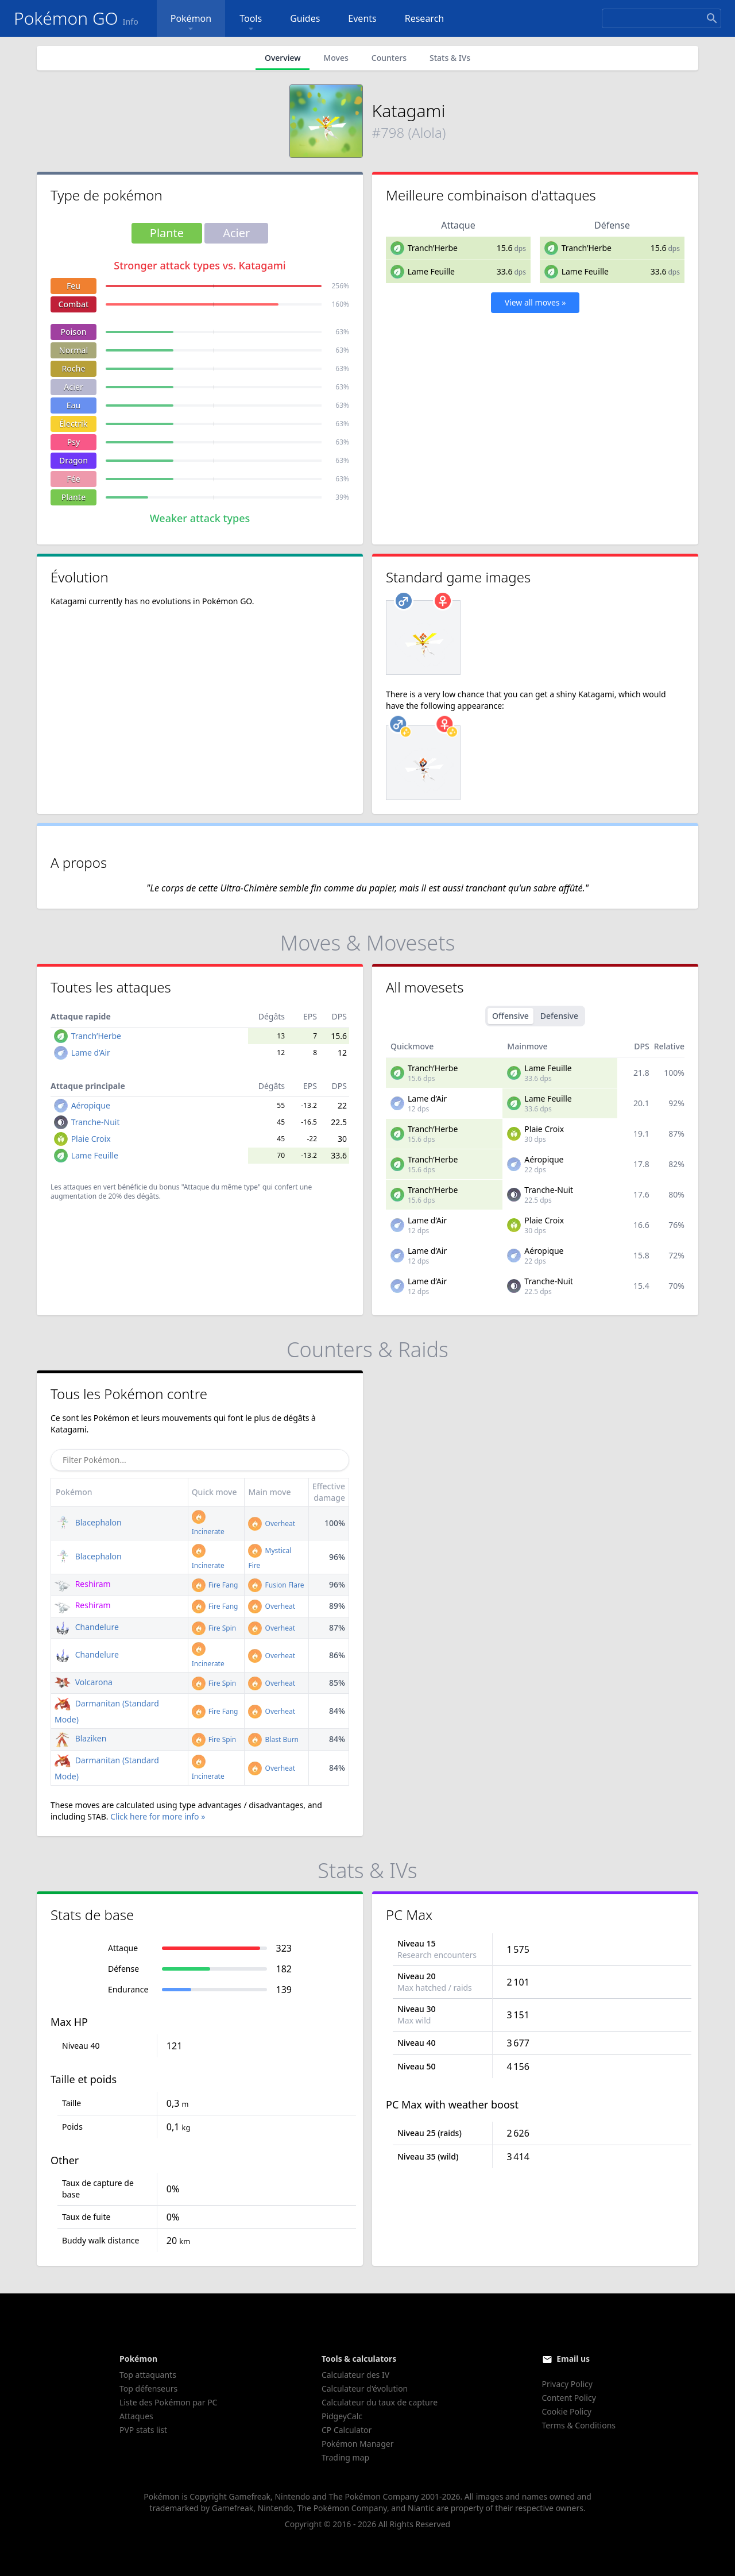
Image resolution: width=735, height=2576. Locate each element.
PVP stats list (143, 2429)
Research (424, 18)
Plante (73, 497)
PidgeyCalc (342, 2416)
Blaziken (80, 1738)
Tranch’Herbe (433, 247)
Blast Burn (273, 1739)
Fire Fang (215, 1585)
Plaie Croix (91, 1138)
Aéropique (90, 1105)
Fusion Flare (276, 1585)
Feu (73, 285)
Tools (250, 23)
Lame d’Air (90, 1052)
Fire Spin (214, 1628)
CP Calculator (347, 2429)
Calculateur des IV (355, 2374)
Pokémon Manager (358, 2443)
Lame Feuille (431, 271)
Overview (283, 57)
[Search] (661, 18)
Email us (573, 2358)
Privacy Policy (567, 2383)
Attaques (136, 2416)
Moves (335, 57)
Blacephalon (88, 1522)
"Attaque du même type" (221, 1187)
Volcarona (84, 1682)
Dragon (73, 460)
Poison (73, 331)
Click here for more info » (157, 1816)
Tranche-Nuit (95, 1122)
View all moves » (535, 302)
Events (362, 18)
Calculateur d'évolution (365, 2388)
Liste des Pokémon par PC (168, 2402)
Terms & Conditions (579, 2425)
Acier (73, 386)
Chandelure (87, 1626)
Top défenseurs (148, 2388)
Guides (305, 18)
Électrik (73, 423)
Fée (73, 478)
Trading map (345, 2457)
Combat (74, 304)
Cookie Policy (566, 2411)
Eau (74, 405)
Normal (73, 350)
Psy (73, 442)
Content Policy (569, 2397)
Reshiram (83, 1583)
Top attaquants (147, 2374)
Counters (389, 57)
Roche (73, 368)
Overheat (271, 1523)
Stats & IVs (450, 57)
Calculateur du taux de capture (380, 2402)
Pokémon (191, 23)
